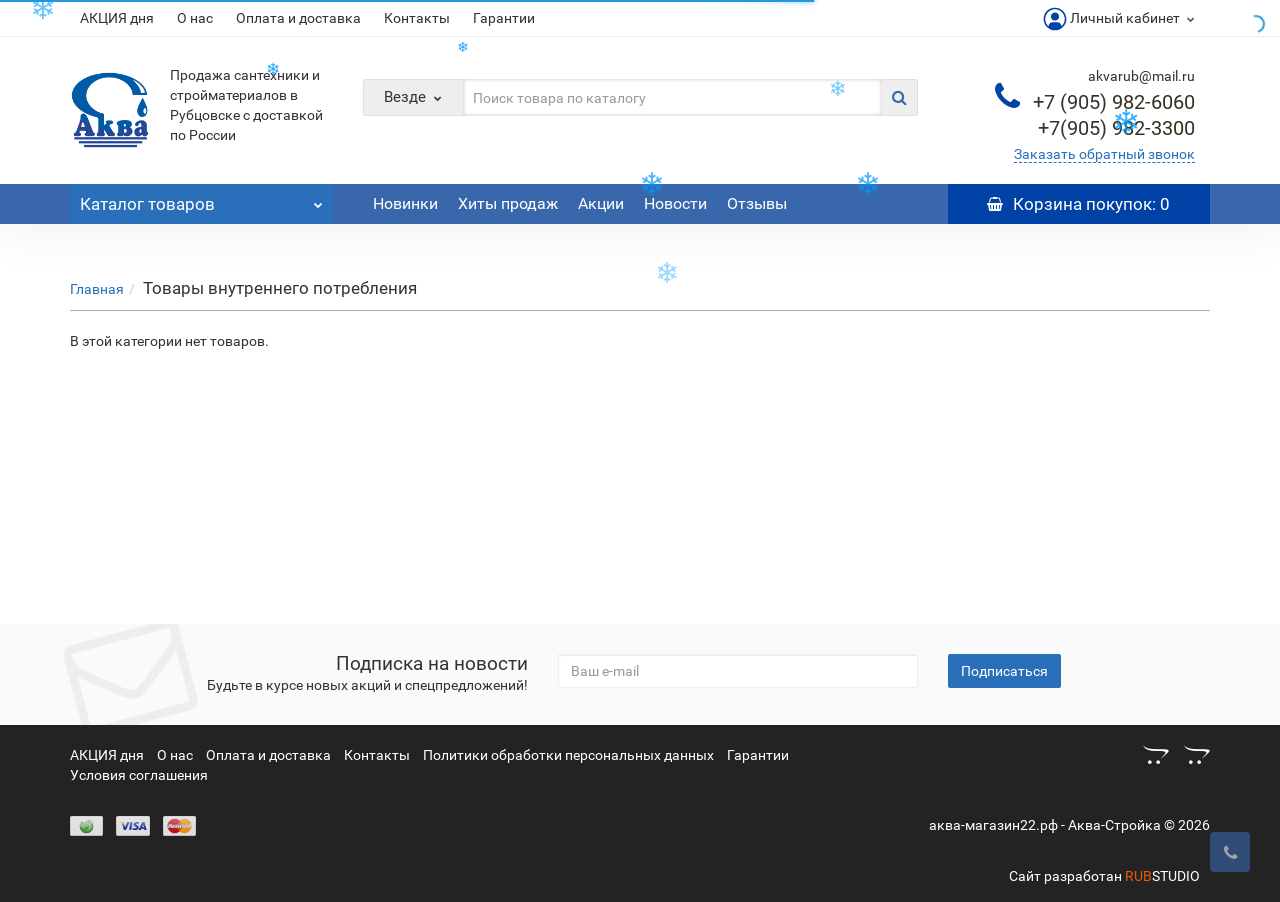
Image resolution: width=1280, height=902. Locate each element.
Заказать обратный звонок (1104, 154)
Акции (601, 203)
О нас (195, 18)
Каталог (201, 199)
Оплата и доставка (298, 18)
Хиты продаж (508, 203)
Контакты (417, 18)
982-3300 (1116, 128)
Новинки (405, 203)
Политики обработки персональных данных (568, 755)
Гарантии (504, 18)
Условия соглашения (139, 775)
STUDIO (1162, 876)
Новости (675, 203)
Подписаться (1004, 671)
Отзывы (757, 203)
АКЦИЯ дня (117, 18)
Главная (97, 289)
